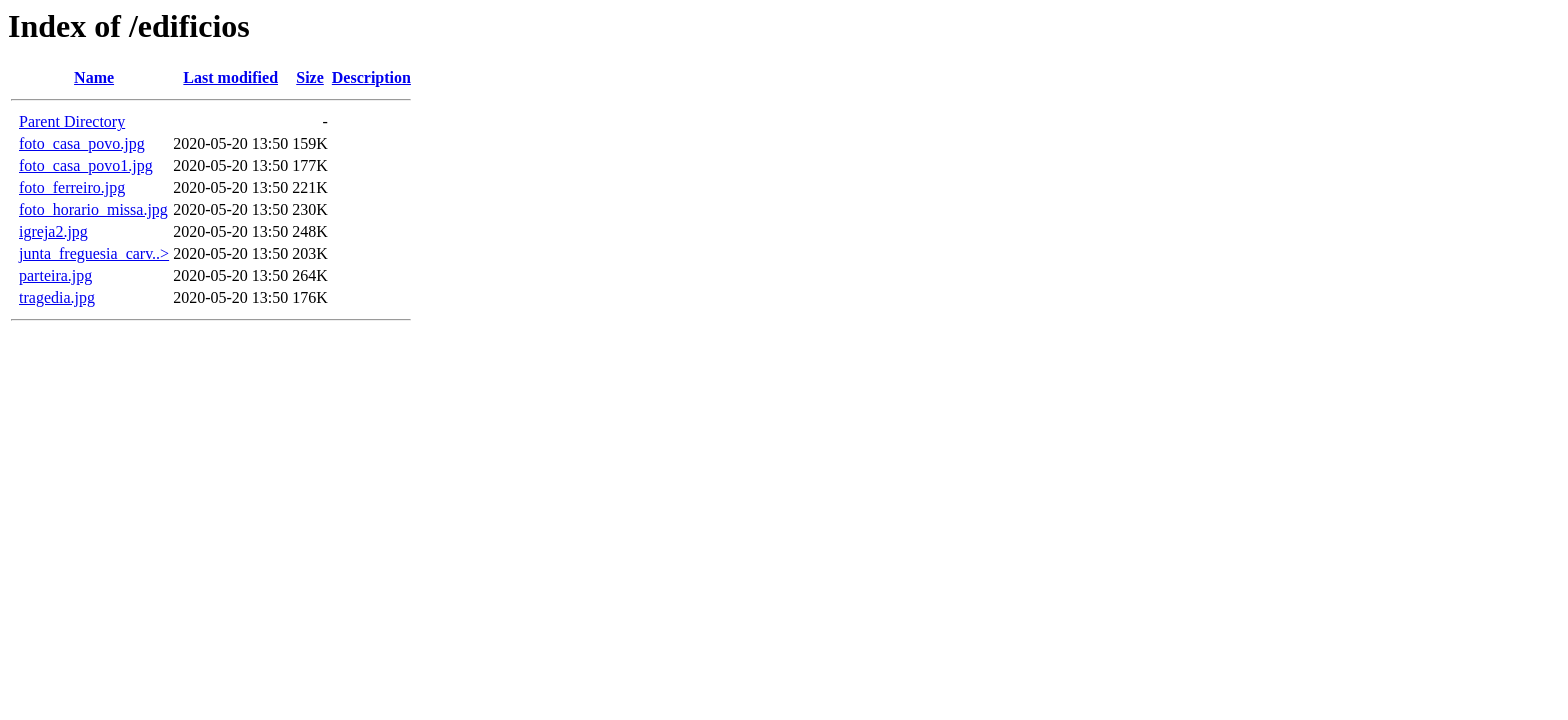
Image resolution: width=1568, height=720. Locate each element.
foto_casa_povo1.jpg (86, 165)
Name (94, 77)
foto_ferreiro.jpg (72, 187)
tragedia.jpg (57, 297)
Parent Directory (72, 121)
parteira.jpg (55, 275)
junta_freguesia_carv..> (94, 253)
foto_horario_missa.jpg (93, 209)
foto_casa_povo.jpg (82, 143)
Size (310, 77)
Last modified (230, 77)
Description (371, 77)
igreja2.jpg (53, 231)
